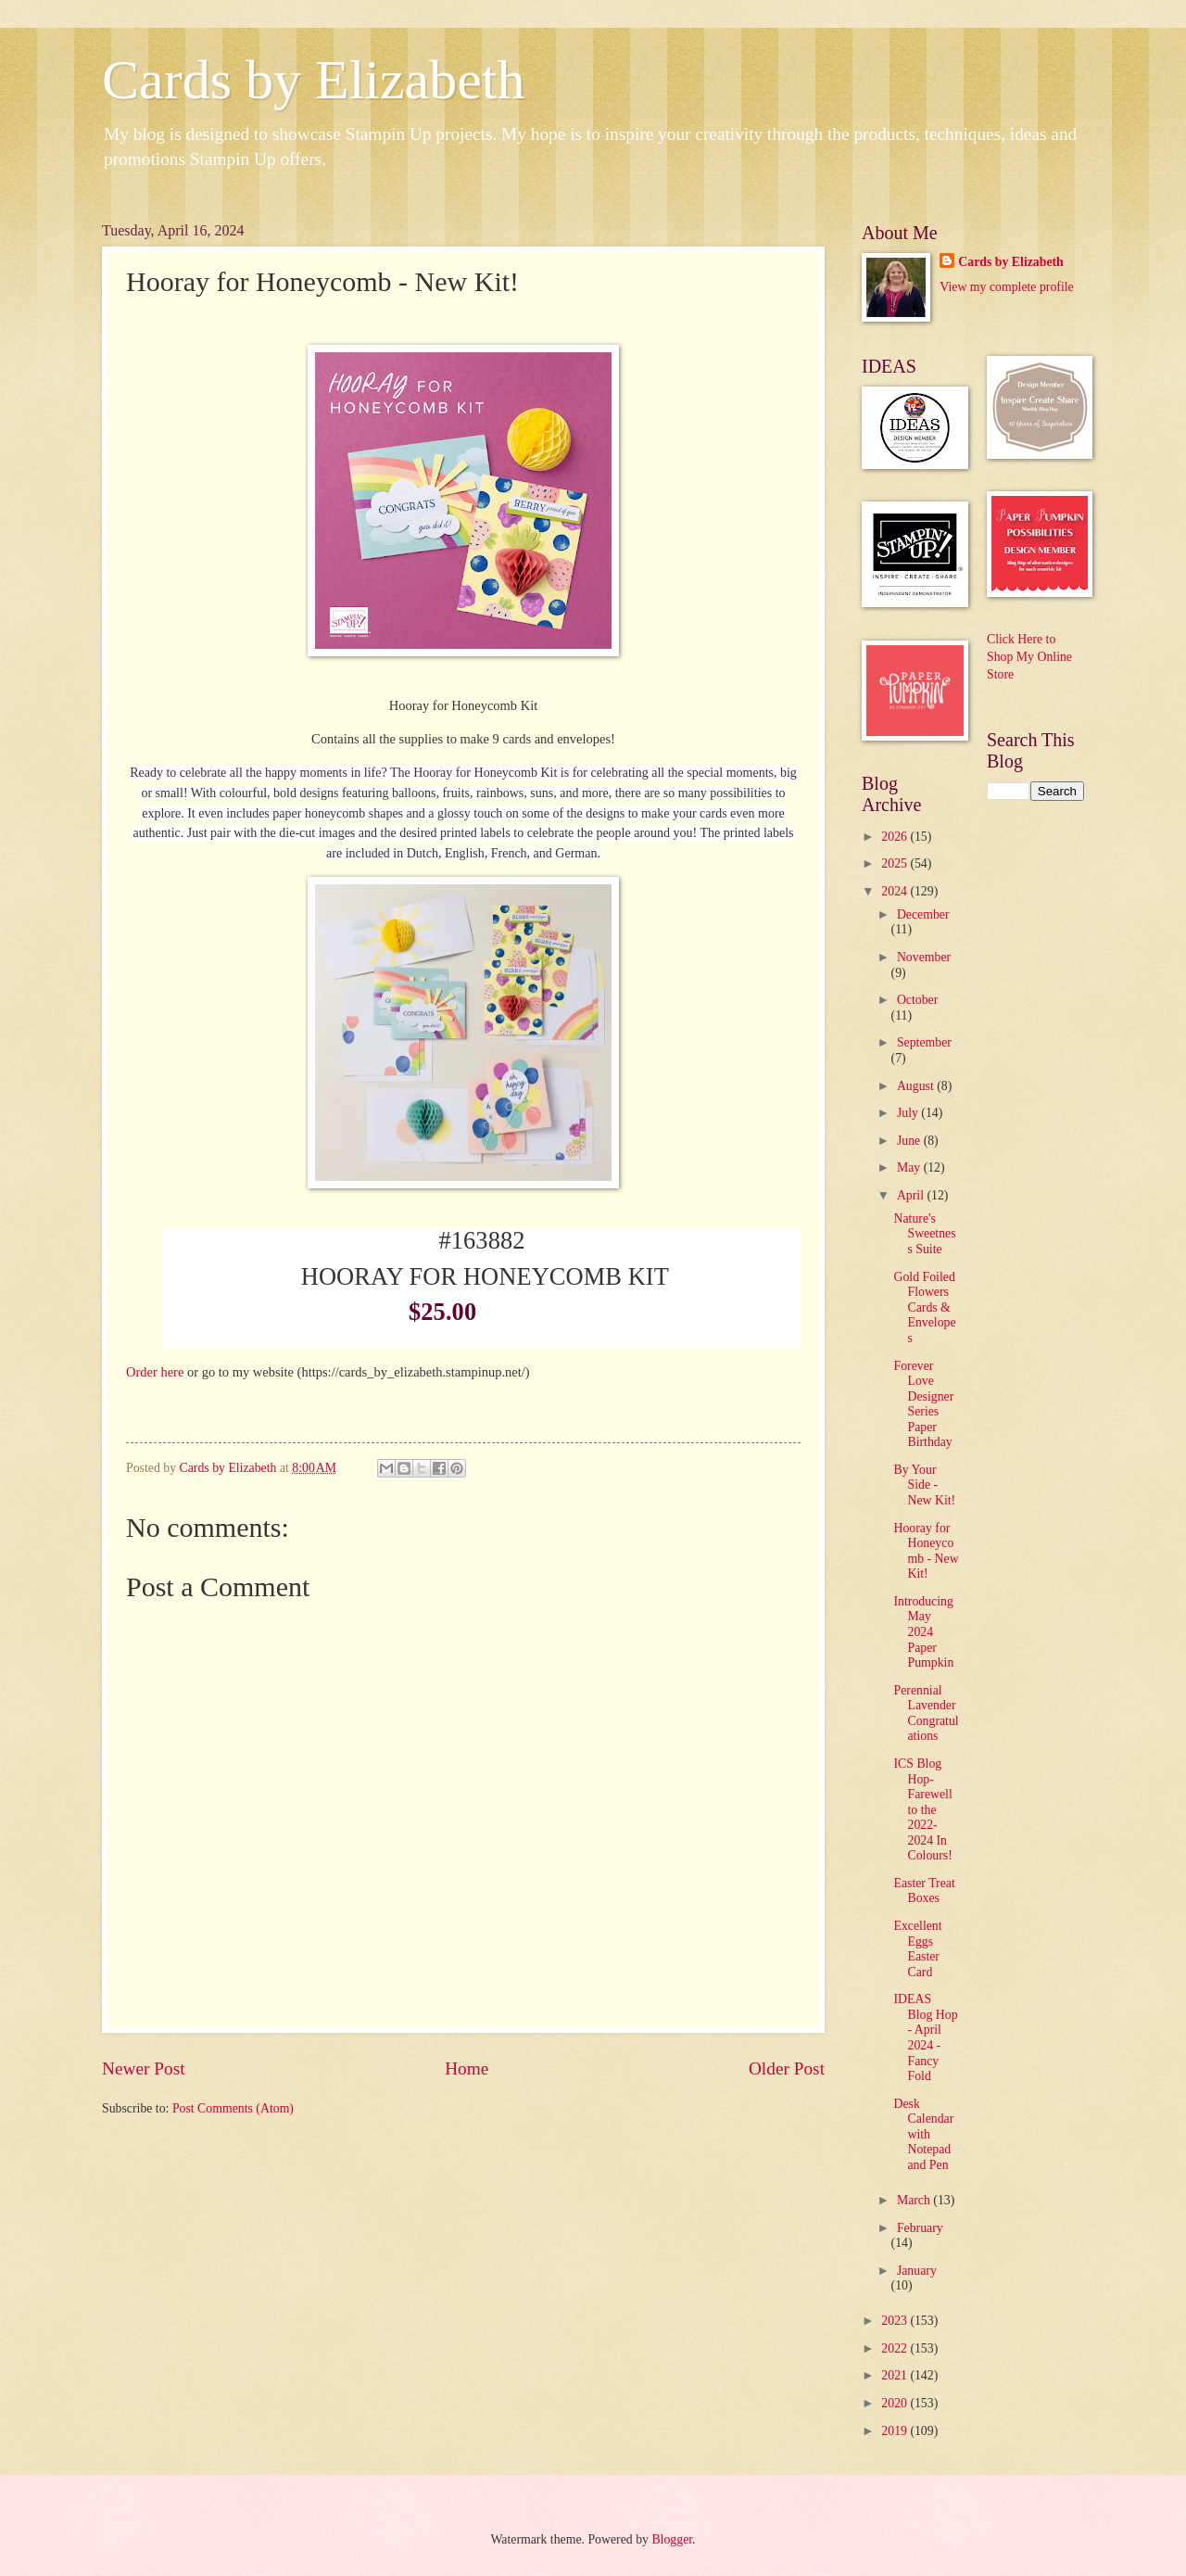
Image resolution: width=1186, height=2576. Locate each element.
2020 (895, 2403)
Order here (154, 1371)
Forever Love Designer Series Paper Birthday (923, 1404)
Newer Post (143, 2068)
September (924, 1042)
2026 (895, 837)
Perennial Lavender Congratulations (925, 1713)
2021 (895, 2375)
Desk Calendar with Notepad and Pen (923, 2134)
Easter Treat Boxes (923, 1891)
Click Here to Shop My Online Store (1029, 657)
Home (466, 2068)
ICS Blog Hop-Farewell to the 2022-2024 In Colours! (922, 1809)
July (909, 1113)
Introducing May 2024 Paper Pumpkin (923, 1631)
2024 (895, 891)
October (917, 1000)
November (924, 957)
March (915, 2200)
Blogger (671, 2539)
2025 (895, 863)
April (912, 1195)
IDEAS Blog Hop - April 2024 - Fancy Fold (925, 2037)
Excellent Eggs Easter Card (917, 1949)
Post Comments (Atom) (233, 2108)
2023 (895, 2321)
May (910, 1167)
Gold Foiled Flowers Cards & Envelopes (924, 1307)
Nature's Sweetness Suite (924, 1234)
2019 (895, 2431)
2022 (895, 2348)
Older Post (787, 2068)
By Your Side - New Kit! (924, 1485)
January (917, 2271)
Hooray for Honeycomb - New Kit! (925, 1551)
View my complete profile (1006, 287)
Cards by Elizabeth (313, 79)
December (923, 914)
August (917, 1086)
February (920, 2228)
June (910, 1141)
